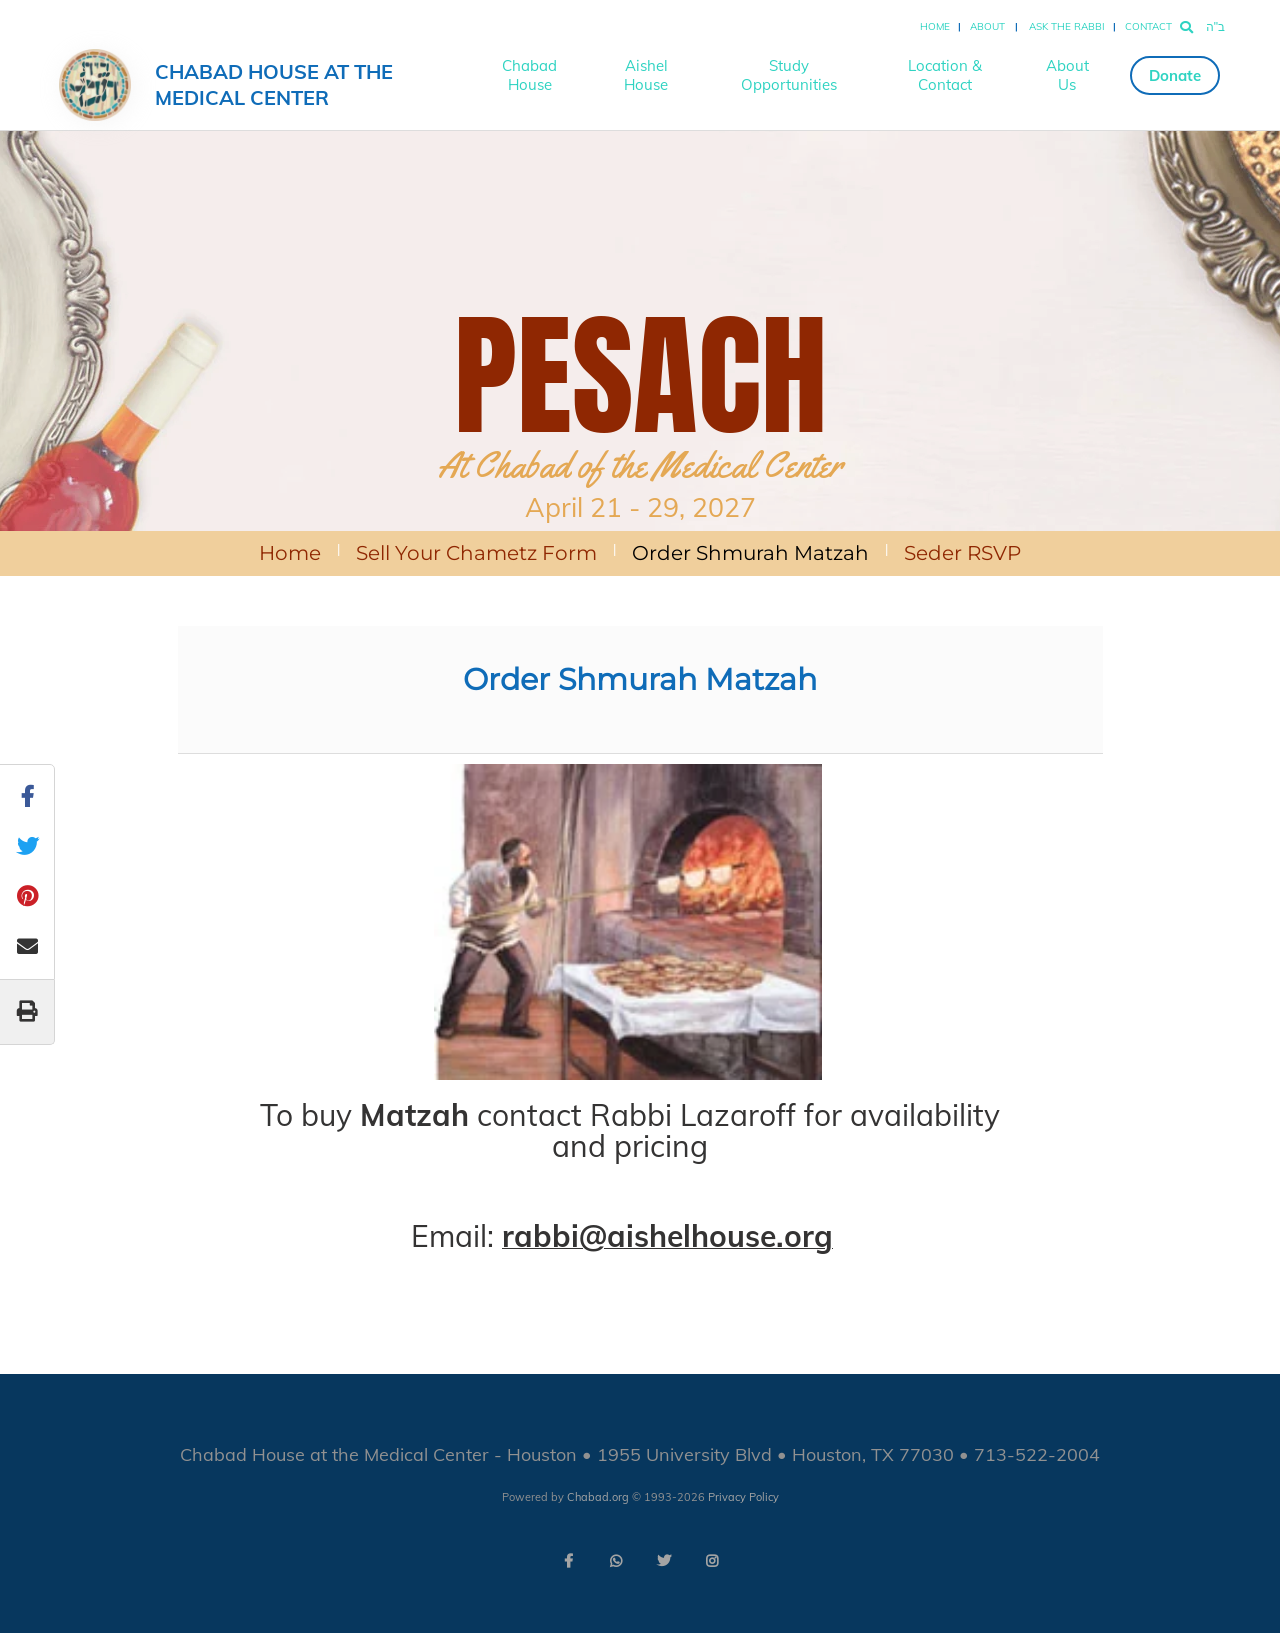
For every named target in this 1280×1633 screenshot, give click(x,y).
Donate (1175, 75)
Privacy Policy (743, 1497)
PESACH (640, 375)
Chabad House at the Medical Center (274, 84)
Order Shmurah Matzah (750, 553)
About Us (1067, 75)
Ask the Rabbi (1067, 26)
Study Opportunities (789, 75)
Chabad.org (598, 1497)
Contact (1148, 26)
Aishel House (646, 75)
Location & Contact (945, 75)
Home (935, 26)
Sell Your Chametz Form (476, 553)
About (987, 26)
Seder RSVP (962, 553)
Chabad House (529, 75)
